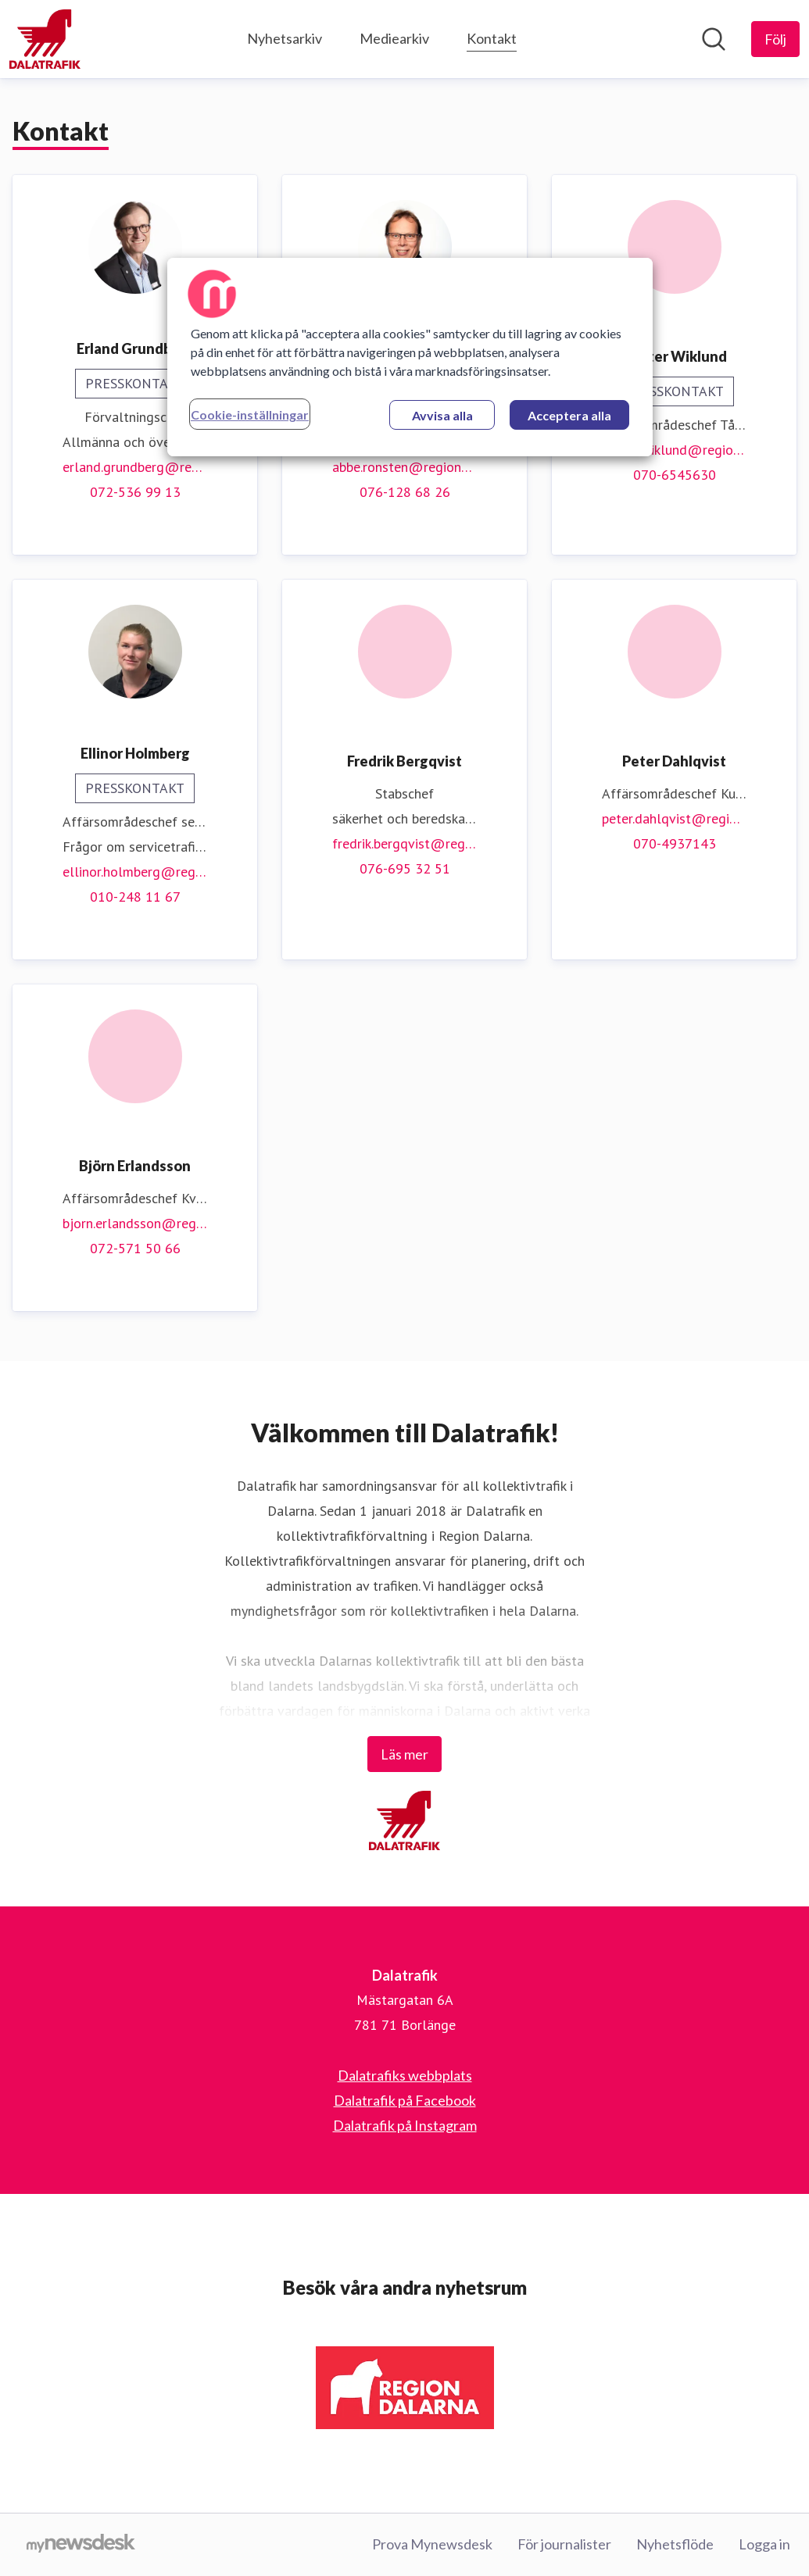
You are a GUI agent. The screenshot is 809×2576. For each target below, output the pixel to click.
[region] (410, 357)
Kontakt (492, 36)
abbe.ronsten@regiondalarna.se (404, 467)
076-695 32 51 (405, 868)
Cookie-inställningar (250, 414)
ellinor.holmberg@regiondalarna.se (135, 872)
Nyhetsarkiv (284, 38)
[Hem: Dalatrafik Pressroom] (45, 39)
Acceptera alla (569, 415)
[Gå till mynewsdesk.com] (81, 2544)
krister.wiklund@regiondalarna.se (674, 450)
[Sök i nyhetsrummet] (713, 39)
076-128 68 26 (405, 492)
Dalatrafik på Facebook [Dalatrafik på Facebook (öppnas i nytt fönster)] (405, 2100)
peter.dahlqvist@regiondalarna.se (674, 818)
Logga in (764, 2544)
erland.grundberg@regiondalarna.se (135, 467)
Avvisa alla (442, 415)
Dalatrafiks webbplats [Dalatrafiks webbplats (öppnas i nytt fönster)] (405, 2075)
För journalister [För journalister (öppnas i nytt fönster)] (564, 2544)
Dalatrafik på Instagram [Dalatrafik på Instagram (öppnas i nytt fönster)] (405, 2125)
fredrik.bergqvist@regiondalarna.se (404, 843)
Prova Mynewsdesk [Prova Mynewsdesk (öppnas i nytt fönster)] (432, 2544)
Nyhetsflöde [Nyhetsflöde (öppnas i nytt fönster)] (675, 2544)
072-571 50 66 (135, 1248)
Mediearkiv (394, 38)
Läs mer (404, 1754)
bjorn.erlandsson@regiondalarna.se (135, 1223)
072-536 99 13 (135, 492)
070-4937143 (674, 843)
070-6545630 (674, 475)
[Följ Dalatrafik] (775, 39)
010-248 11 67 (135, 897)
